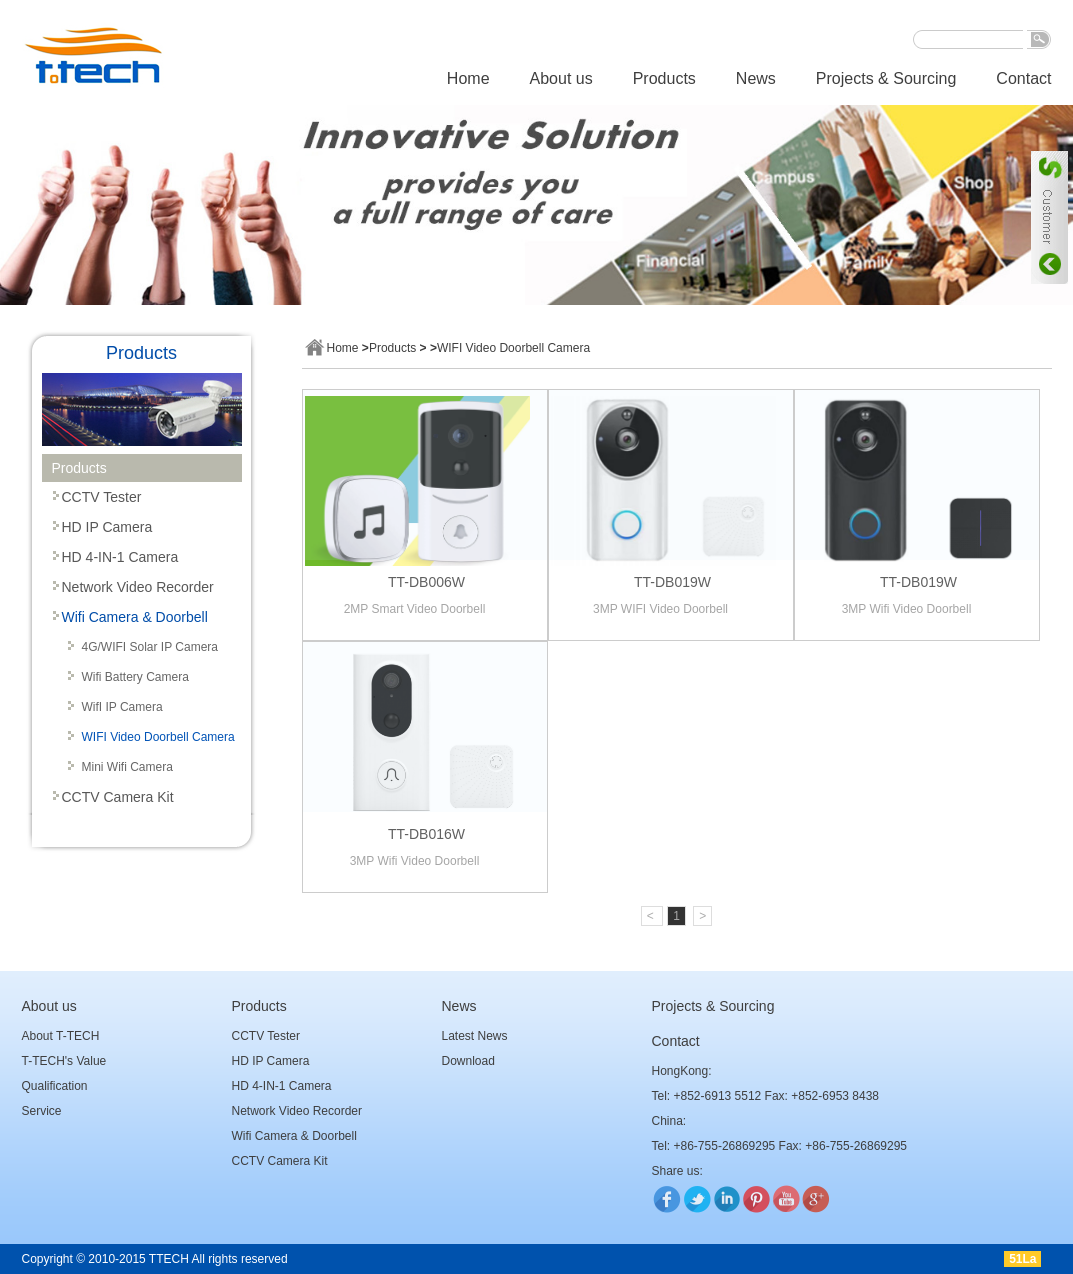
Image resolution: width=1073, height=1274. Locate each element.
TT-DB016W (426, 834)
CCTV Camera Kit (118, 797)
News (756, 78)
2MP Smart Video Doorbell (415, 609)
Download (468, 1061)
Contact (1023, 78)
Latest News (475, 1036)
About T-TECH (61, 1036)
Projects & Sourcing (886, 78)
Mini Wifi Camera (127, 767)
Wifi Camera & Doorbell (135, 617)
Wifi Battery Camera (135, 677)
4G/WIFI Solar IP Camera (150, 647)
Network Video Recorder (138, 587)
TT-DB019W (672, 582)
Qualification (55, 1086)
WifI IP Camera (122, 707)
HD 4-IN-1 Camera (120, 557)
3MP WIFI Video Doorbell (660, 609)
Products (664, 78)
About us (561, 78)
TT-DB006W (426, 582)
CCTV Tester (102, 497)
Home (468, 78)
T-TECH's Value (64, 1061)
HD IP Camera (107, 527)
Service (42, 1111)
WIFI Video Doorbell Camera (158, 737)
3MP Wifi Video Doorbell (907, 609)
